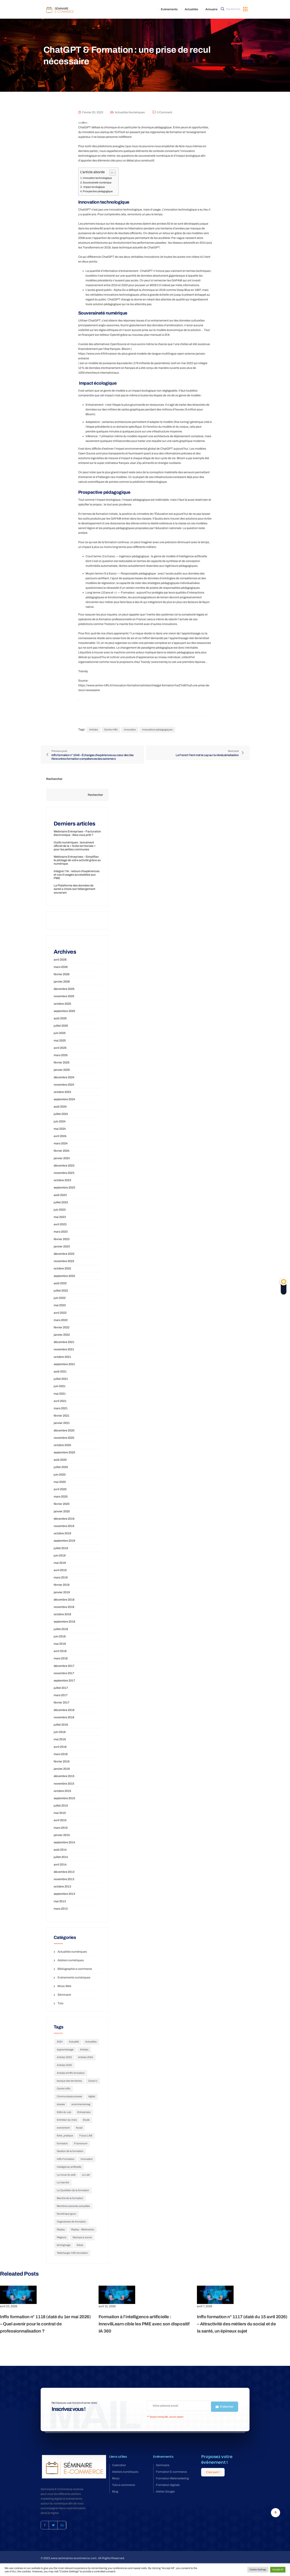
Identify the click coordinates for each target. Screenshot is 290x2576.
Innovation (130, 736)
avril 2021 (60, 1407)
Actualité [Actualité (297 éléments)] (74, 2048)
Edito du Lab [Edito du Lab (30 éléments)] (64, 2119)
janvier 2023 (62, 1253)
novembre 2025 (64, 1003)
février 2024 (61, 1157)
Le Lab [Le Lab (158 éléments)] (86, 2181)
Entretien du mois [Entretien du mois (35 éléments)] (67, 2126)
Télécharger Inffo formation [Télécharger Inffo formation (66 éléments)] (72, 2259)
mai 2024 (60, 1135)
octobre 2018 (62, 1621)
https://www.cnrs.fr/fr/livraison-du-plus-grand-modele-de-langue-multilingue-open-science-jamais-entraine (142, 363)
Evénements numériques (74, 1984)
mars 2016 (61, 1760)
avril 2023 (60, 1231)
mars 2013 (61, 1915)
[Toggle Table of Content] (111, 179)
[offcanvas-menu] (245, 9)
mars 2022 (61, 1326)
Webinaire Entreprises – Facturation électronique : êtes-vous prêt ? (77, 840)
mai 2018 (60, 1650)
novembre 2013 (64, 1885)
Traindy (83, 678)
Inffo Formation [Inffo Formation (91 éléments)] (65, 2165)
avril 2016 (60, 1753)
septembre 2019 (64, 1547)
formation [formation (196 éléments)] (62, 2150)
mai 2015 (60, 1819)
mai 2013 (60, 1907)
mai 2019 (60, 1569)
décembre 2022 (64, 1260)
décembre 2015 (64, 1782)
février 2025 (61, 1069)
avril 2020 (60, 1496)
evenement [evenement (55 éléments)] (63, 2134)
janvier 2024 (62, 1164)
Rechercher (54, 785)
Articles (93, 736)
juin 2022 (60, 1304)
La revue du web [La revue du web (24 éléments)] (66, 2181)
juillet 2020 (61, 1473)
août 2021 (60, 1378)
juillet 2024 (61, 1120)
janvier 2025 (62, 1076)
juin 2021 (60, 1392)
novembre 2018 (64, 1613)
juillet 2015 (61, 1812)
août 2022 (60, 1290)
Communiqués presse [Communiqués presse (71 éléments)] (69, 2103)
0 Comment (164, 112)
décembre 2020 (64, 1437)
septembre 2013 (64, 1900)
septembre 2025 (64, 1017)
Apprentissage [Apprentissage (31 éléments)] (65, 2056)
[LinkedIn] (64, 2530)
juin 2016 (60, 1738)
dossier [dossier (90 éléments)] (61, 2111)
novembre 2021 (64, 1356)
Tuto (60, 2010)
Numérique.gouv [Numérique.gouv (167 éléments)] (66, 2220)
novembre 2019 (64, 1532)
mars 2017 (61, 1701)
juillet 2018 (61, 1635)
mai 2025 (60, 1047)
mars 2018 (61, 1665)
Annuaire (212, 9)
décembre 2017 (64, 1672)
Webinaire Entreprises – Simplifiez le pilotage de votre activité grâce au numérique (77, 867)
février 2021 (61, 1422)
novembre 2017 (64, 1680)
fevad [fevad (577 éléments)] (79, 2134)
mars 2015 (61, 1834)
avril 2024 (60, 1142)
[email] (179, 2412)
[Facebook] (45, 2530)
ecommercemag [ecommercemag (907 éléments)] (80, 2111)
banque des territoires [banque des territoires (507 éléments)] (69, 2087)
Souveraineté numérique (97, 189)
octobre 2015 (62, 1797)
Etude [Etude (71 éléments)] (86, 2126)
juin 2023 (60, 1216)
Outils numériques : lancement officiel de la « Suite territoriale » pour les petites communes (75, 852)
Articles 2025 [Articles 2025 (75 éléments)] (64, 2072)
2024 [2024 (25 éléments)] (60, 2048)
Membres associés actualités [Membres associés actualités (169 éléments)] (73, 2213)
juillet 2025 (61, 1032)
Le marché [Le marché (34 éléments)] (63, 2189)
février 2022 (61, 1334)
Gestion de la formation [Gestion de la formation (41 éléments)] (70, 2158)
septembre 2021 (64, 1370)
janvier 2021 (62, 1429)
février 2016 (61, 1768)
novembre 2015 (64, 1790)
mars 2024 (61, 1150)
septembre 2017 (64, 1687)
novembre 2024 (64, 1091)
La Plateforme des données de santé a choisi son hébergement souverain (74, 896)
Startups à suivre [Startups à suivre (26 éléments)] (82, 2244)
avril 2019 (60, 1576)
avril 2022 (60, 1319)
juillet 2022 (61, 1297)
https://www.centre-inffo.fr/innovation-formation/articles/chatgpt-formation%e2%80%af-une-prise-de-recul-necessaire (144, 694)
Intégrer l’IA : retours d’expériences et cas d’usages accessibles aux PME (76, 881)
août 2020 (60, 1466)
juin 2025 (60, 1039)
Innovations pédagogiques (157, 736)
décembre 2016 (64, 1716)
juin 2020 (60, 1481)
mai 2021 (60, 1400)
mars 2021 (61, 1415)
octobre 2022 (62, 1275)
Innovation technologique (97, 184)
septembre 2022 (64, 1282)
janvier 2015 (62, 1841)
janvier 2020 (62, 1517)
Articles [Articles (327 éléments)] (84, 2056)
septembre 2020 (64, 1459)
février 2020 (61, 1510)
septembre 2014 (64, 1849)
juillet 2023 (61, 1209)
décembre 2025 (64, 995)
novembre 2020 (64, 1444)
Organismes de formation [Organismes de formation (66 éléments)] (71, 2228)
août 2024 (60, 1113)
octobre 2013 (62, 1893)
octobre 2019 (62, 1540)
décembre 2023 (64, 1172)
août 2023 (60, 1201)
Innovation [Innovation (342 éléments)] (87, 2165)
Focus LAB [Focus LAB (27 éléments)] (85, 2142)
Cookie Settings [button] (258, 2569)
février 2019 (61, 1591)
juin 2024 (60, 1128)
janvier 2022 (62, 1341)
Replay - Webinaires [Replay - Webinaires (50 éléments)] (82, 2236)
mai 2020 (60, 1488)
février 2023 (61, 1245)
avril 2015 (60, 1827)
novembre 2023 (64, 1179)
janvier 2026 (62, 988)
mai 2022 (60, 1312)
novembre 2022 (64, 1267)
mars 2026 (61, 973)
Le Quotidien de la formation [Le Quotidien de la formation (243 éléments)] (73, 2197)
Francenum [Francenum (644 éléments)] (80, 2150)
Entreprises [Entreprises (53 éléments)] (83, 2119)
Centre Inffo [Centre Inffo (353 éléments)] (63, 2095)
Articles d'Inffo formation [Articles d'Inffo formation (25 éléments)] (71, 2079)
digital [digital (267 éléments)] (91, 2103)
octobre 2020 (62, 1451)
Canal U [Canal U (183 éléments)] (92, 2087)
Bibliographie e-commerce (75, 1975)
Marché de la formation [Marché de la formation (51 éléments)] (70, 2205)
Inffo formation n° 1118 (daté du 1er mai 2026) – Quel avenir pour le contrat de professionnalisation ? (45, 2330)
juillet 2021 (61, 1385)
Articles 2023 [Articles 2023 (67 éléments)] (64, 2064)
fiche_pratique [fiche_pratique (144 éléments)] (65, 2142)
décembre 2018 (64, 1606)
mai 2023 (60, 1223)
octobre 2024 (62, 1098)
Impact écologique (94, 193)
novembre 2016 (64, 1724)
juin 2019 (60, 1562)
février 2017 (61, 1709)
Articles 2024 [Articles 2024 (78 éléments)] (85, 2064)
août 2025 (60, 1025)
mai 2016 (60, 1746)
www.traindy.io (161, 668)
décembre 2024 (64, 1083)
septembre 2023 (64, 1194)
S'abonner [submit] (225, 2412)
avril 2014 (60, 1871)
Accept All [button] (277, 2569)
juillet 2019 (61, 1554)
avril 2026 (60, 966)
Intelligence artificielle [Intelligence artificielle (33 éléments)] (69, 2173)
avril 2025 (60, 1054)
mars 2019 (61, 1584)
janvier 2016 (62, 1775)
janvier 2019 (62, 1599)
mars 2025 (61, 1061)
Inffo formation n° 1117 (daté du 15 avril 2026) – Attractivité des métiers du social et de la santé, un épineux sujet (242, 2330)
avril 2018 (60, 1657)
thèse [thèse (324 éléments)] (80, 2251)
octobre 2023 (62, 1187)
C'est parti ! (213, 2476)
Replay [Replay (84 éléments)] (61, 2236)
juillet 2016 (61, 1731)
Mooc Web (64, 1992)
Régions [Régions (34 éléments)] (61, 2244)
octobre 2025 (62, 1010)
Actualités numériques (130, 112)
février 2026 (61, 981)
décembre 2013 (64, 1878)
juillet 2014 (61, 1863)
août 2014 (60, 1856)
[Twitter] (55, 2530)
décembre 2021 (64, 1348)
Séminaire (64, 2001)
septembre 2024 (64, 1106)
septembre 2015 (64, 1805)
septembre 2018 (64, 1628)
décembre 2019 (64, 1525)
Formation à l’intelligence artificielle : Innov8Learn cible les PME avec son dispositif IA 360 (144, 2330)
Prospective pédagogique (98, 198)
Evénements (173, 9)
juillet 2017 (61, 1694)
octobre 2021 (62, 1363)
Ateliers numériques (71, 1967)
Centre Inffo (111, 736)
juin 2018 (60, 1643)
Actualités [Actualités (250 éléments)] (91, 2048)
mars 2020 (61, 1503)
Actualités (194, 9)
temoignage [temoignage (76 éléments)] (64, 2251)
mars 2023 (61, 1238)
